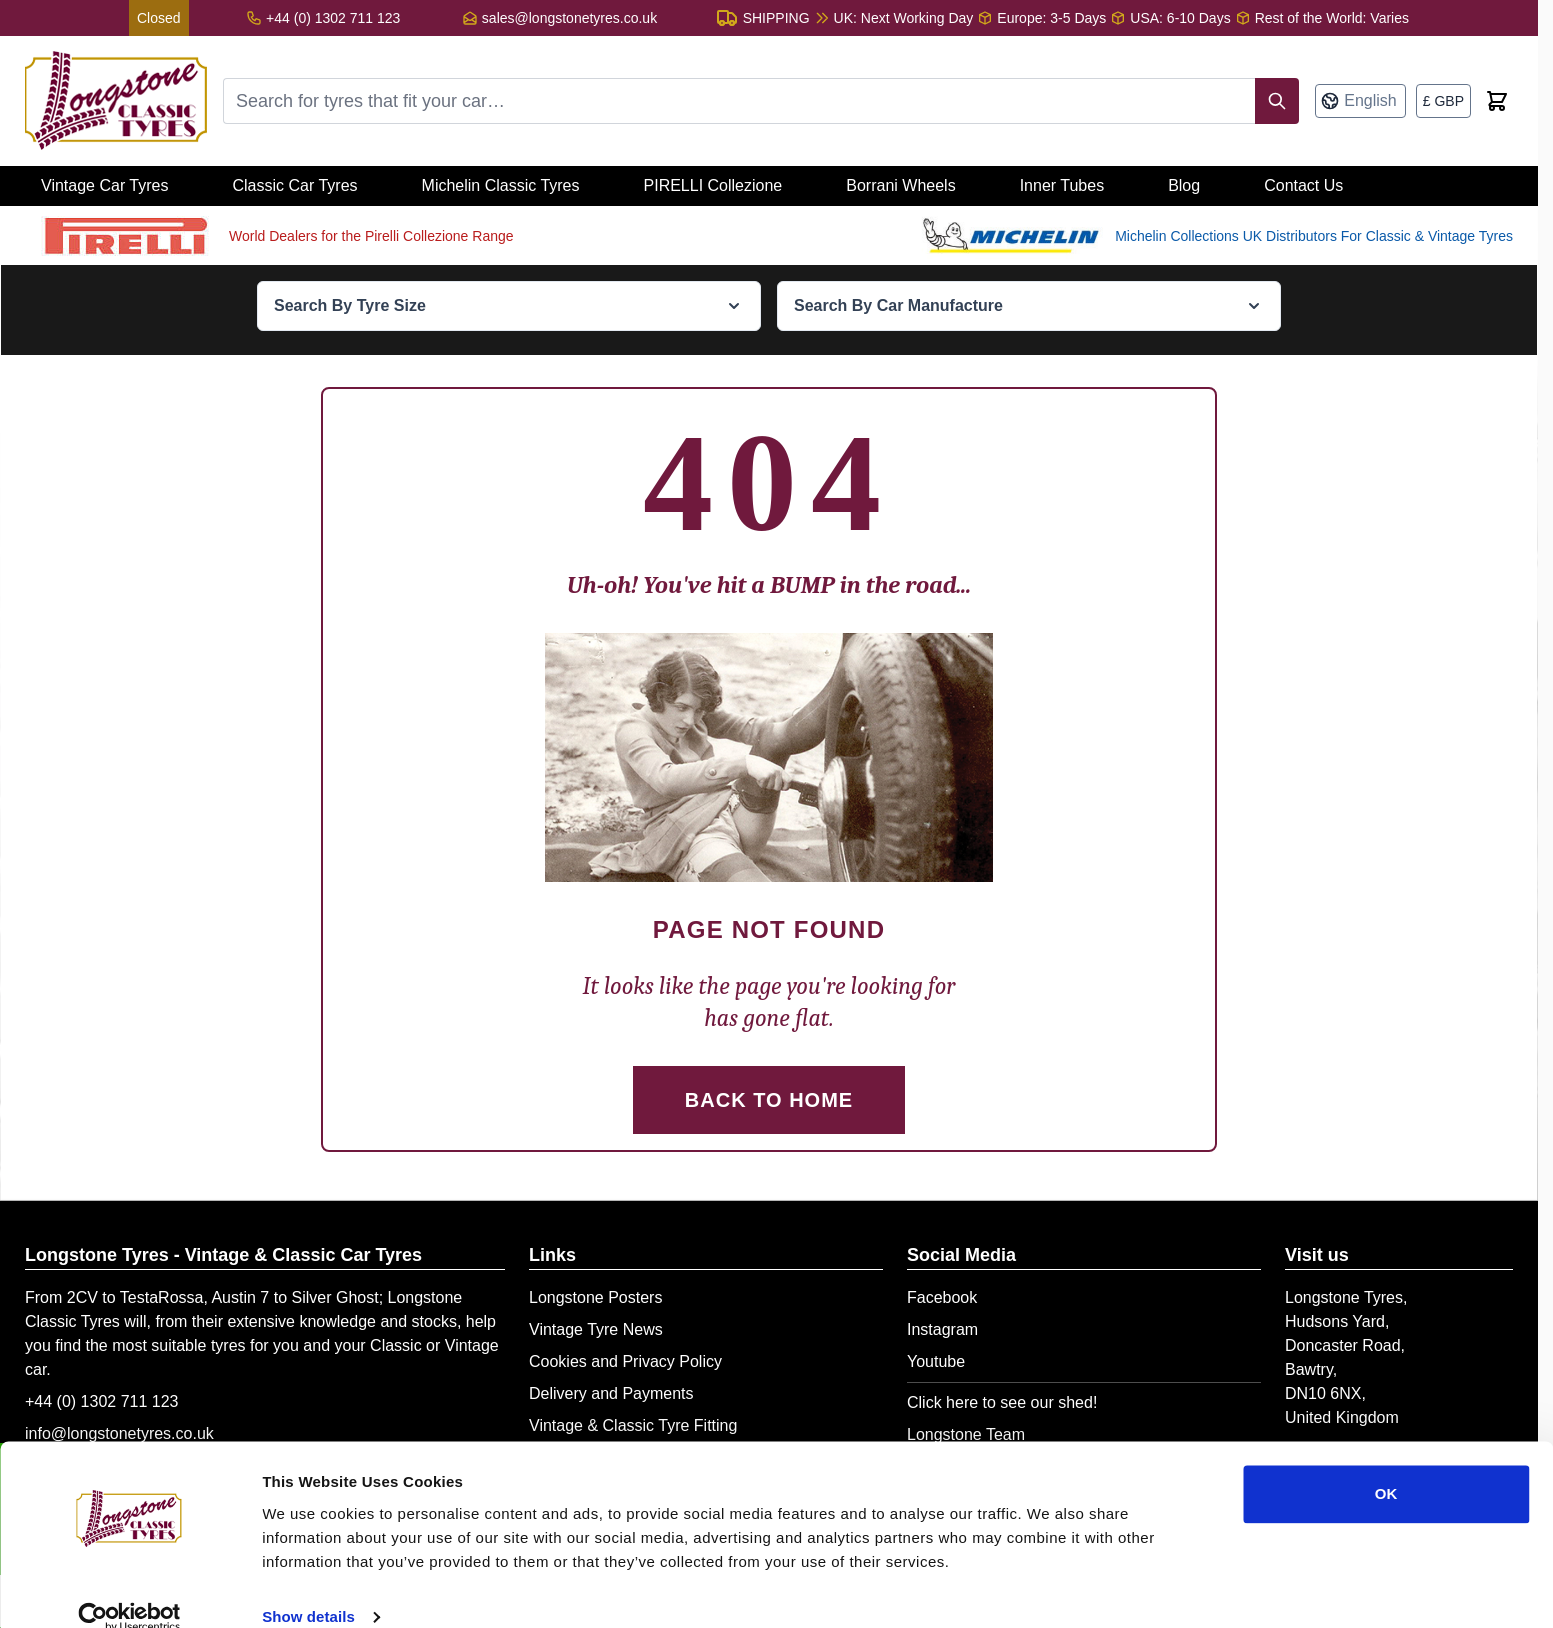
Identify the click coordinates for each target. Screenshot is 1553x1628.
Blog (1184, 185)
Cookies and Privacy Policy (625, 1361)
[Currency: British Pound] (1443, 101)
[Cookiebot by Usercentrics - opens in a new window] (129, 1589)
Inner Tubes (1062, 185)
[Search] (1277, 101)
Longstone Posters (595, 1297)
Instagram (942, 1329)
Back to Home (769, 1100)
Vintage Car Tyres (104, 185)
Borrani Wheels (900, 185)
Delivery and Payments (611, 1393)
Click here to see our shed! (1002, 1402)
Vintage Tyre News (596, 1329)
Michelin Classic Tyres (501, 185)
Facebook (942, 1297)
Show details (308, 1588)
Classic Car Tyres (294, 185)
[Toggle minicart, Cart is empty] (1497, 101)
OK (1386, 1465)
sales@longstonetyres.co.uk (569, 18)
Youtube (936, 1361)
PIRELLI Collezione (713, 185)
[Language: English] (1360, 101)
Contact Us (1303, 185)
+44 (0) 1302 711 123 (101, 1401)
